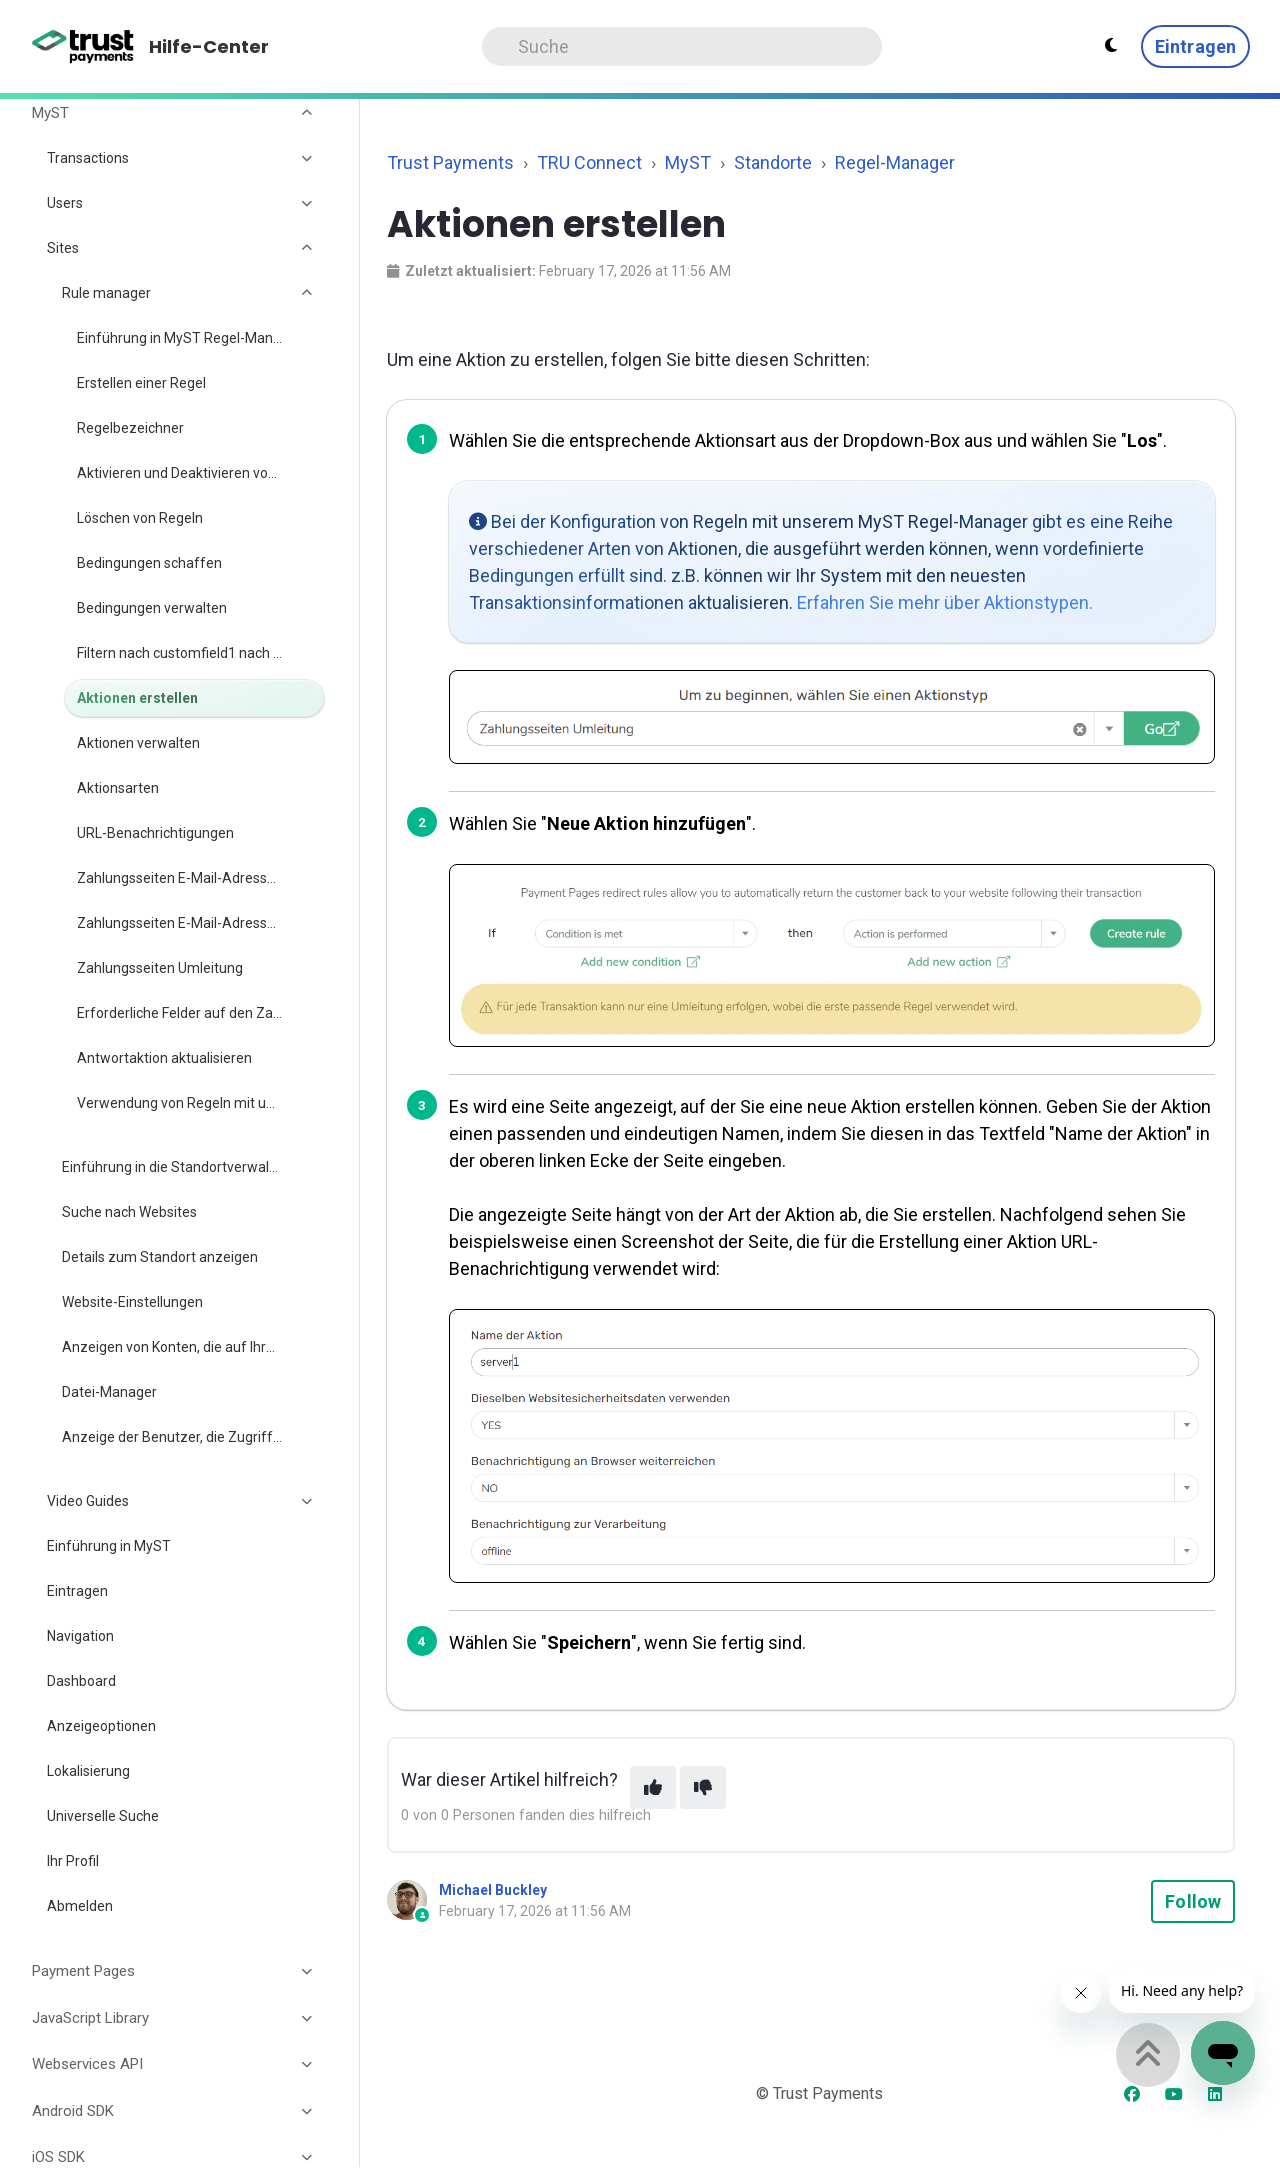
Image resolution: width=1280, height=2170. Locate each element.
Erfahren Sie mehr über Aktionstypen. (945, 602)
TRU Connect (589, 162)
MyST (688, 162)
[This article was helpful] (653, 1787)
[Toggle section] (308, 113)
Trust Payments (450, 162)
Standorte (773, 162)
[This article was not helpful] (703, 1787)
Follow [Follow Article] (1193, 1901)
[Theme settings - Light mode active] (1111, 46)
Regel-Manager (895, 162)
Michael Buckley (493, 1890)
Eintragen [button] (1195, 46)
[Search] (682, 46)
